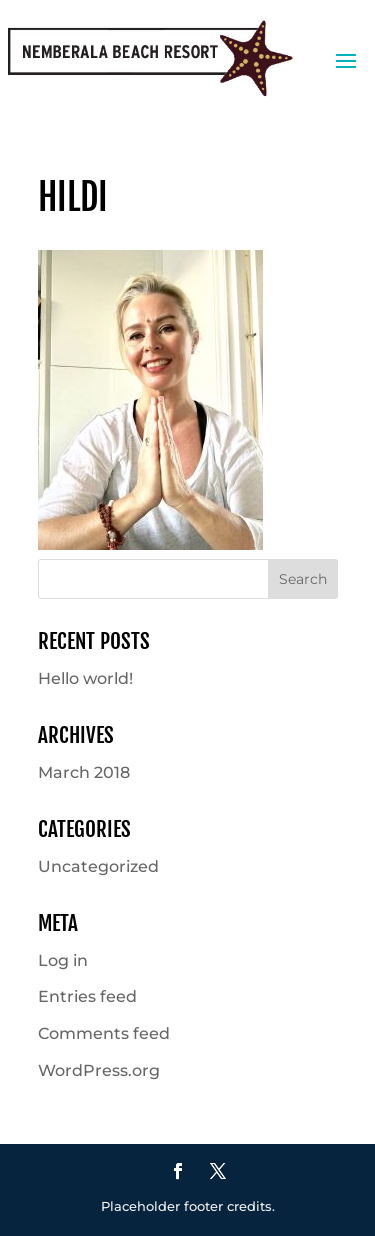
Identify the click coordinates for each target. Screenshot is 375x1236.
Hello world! (85, 678)
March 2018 (84, 772)
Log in (63, 960)
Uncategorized (98, 866)
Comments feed (104, 1033)
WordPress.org (99, 1070)
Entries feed (87, 996)
